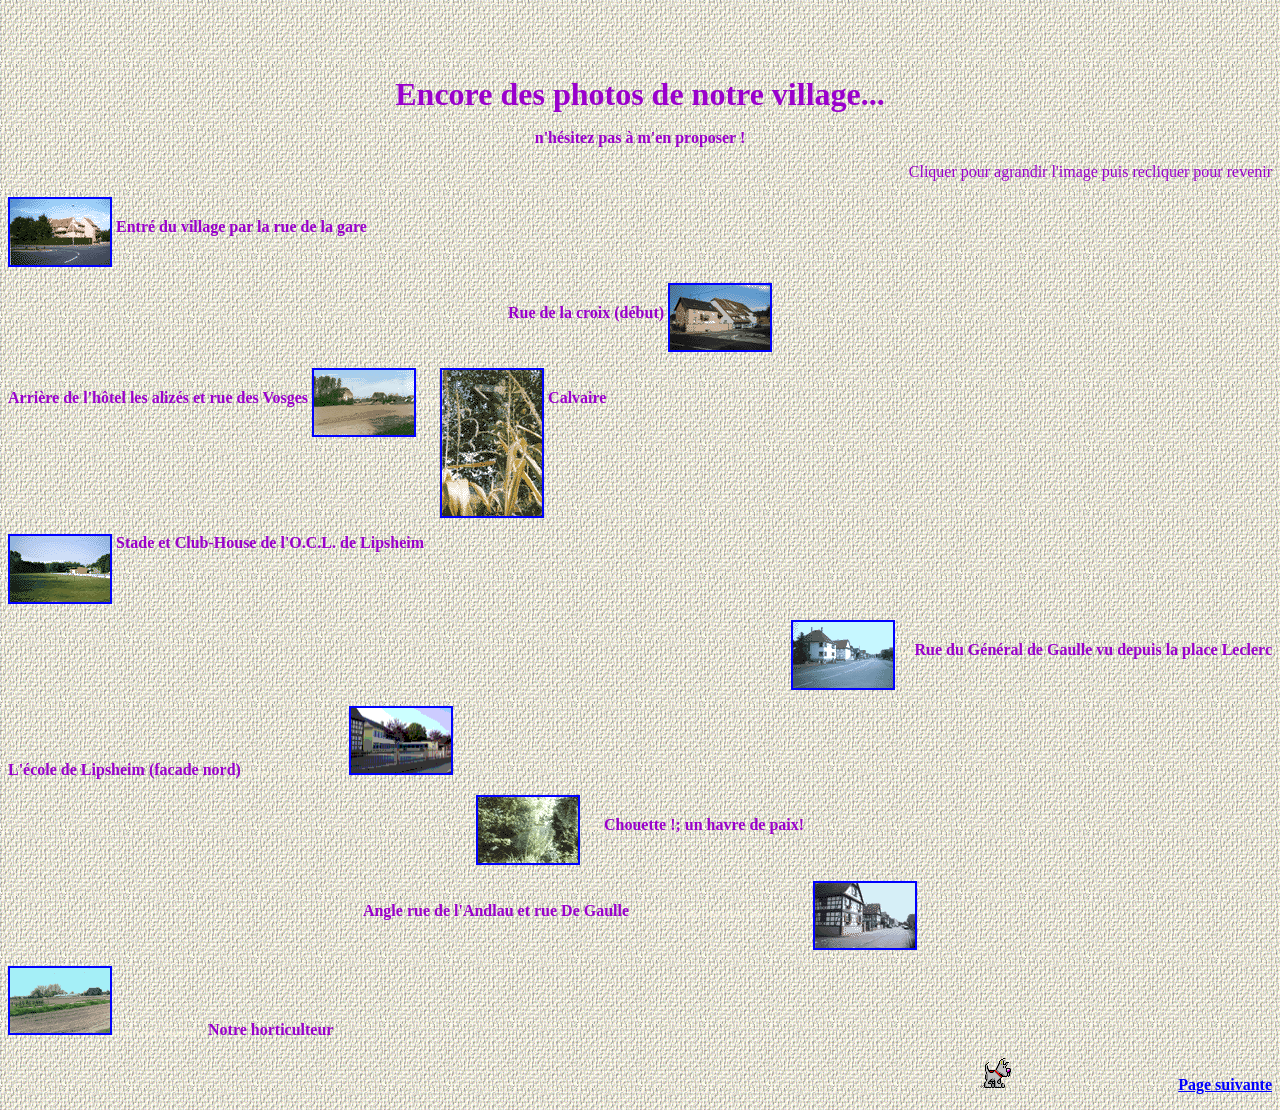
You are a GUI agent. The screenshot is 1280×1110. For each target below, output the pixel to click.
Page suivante (1225, 1084)
